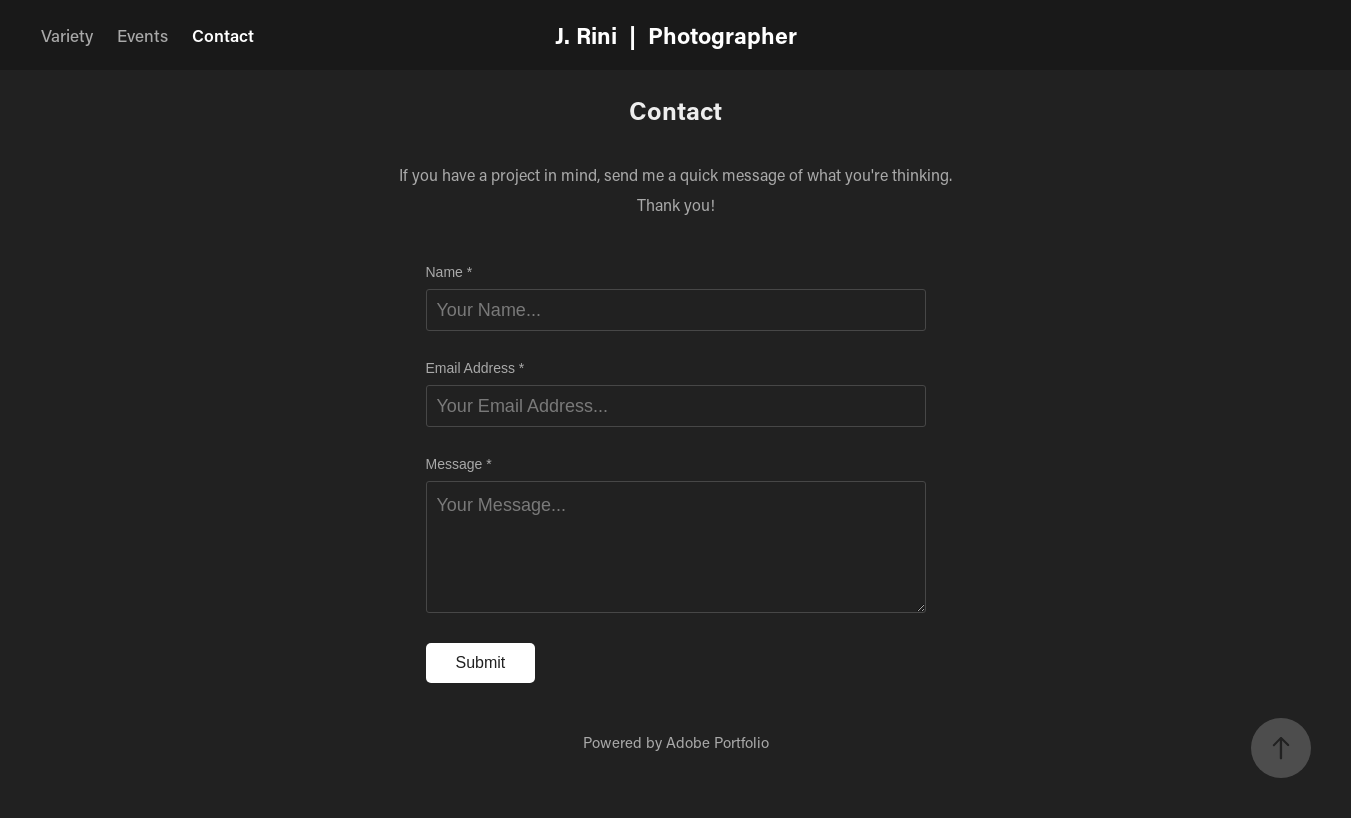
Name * (449, 272)
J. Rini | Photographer (676, 35)
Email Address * (475, 368)
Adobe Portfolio (717, 742)
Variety (67, 35)
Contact (223, 35)
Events (142, 35)
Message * (459, 464)
